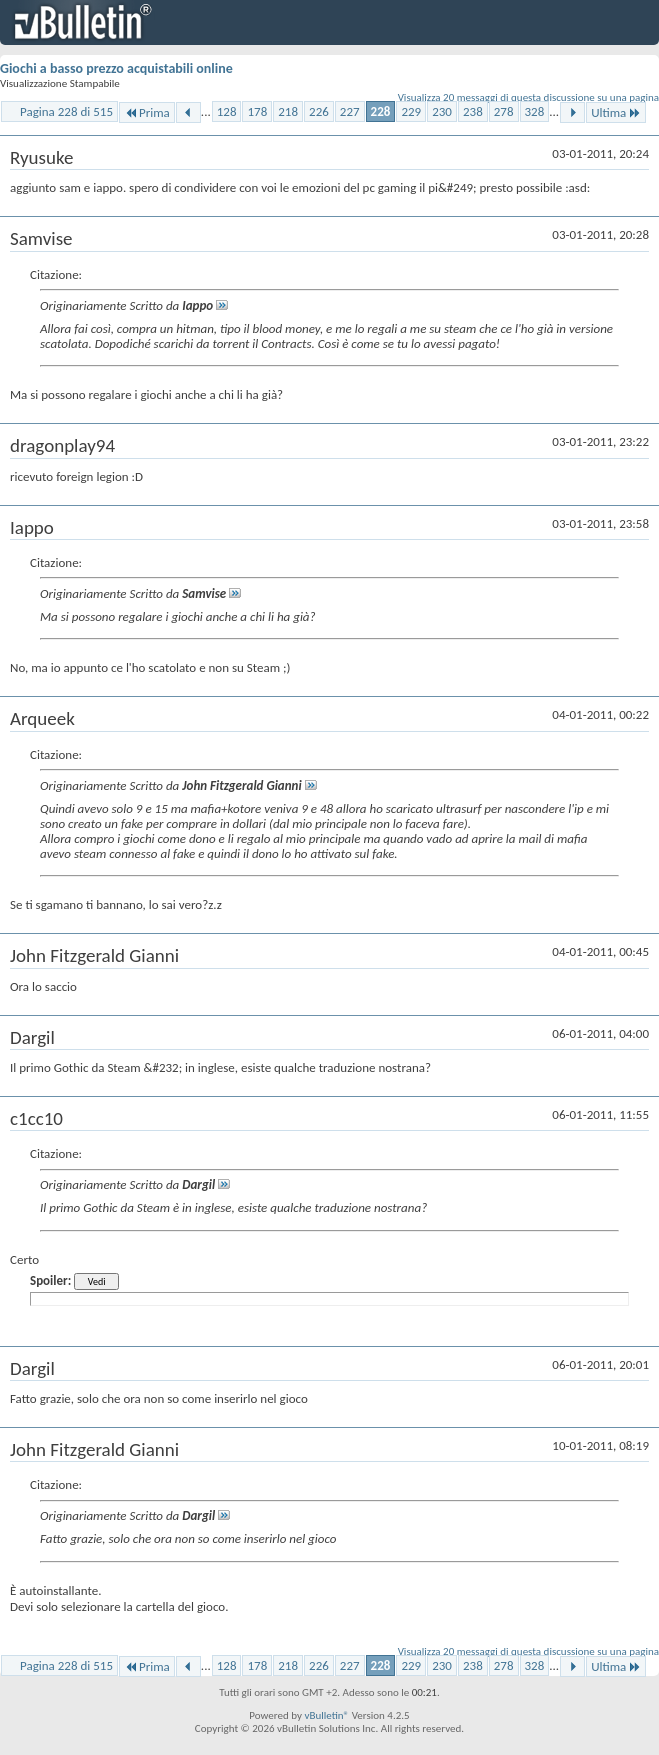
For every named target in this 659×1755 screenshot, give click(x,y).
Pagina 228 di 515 (66, 111)
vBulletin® (326, 1715)
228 (381, 111)
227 (350, 111)
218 (288, 111)
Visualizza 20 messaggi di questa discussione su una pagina (528, 97)
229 (411, 111)
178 (257, 111)
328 (535, 111)
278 (504, 111)
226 (319, 111)
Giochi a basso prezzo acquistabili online (116, 68)
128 (227, 111)
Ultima (616, 112)
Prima (147, 112)
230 (442, 111)
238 (473, 111)
